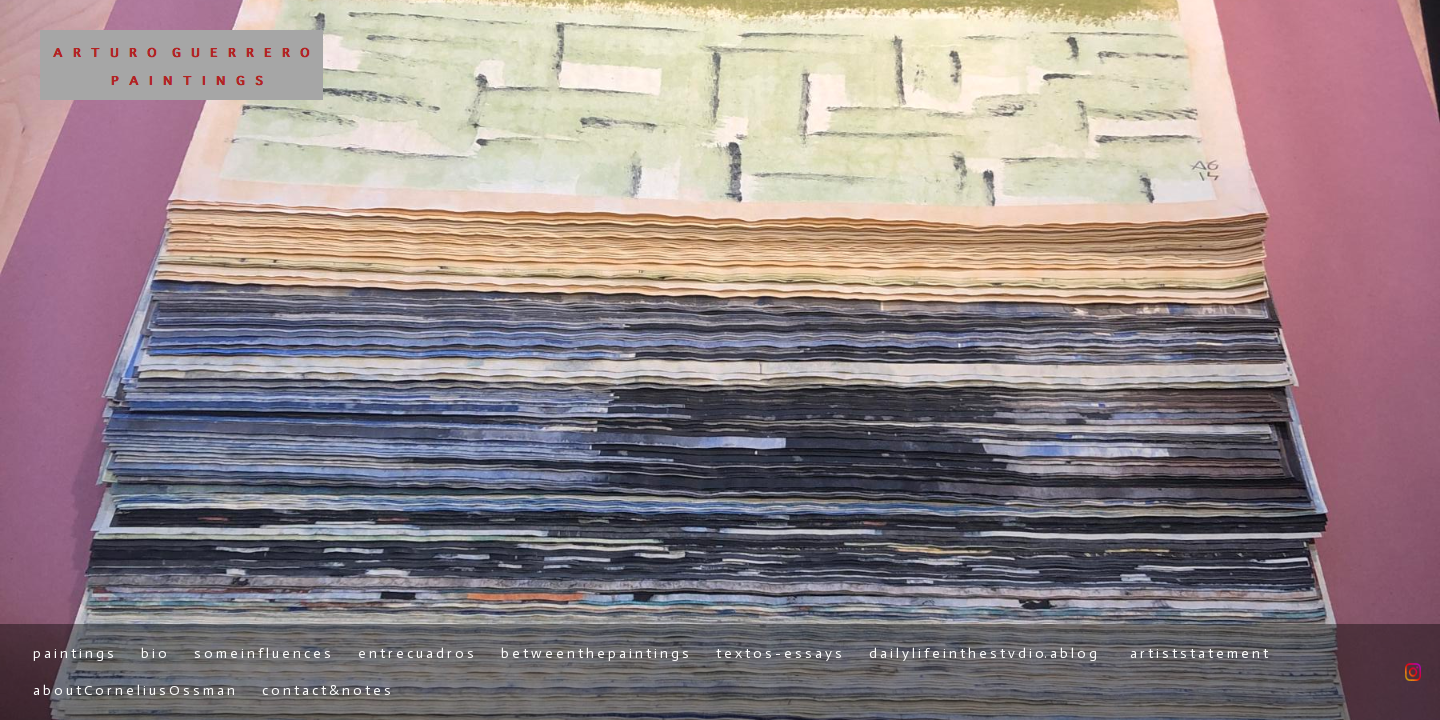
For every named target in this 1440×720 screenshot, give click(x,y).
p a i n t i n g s (73, 653)
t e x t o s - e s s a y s (779, 653)
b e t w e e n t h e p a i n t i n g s (595, 653)
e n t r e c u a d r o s (416, 653)
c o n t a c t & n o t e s (326, 690)
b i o (154, 653)
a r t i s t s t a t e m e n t (1199, 653)
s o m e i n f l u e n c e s (262, 653)
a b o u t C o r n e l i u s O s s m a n (134, 690)
